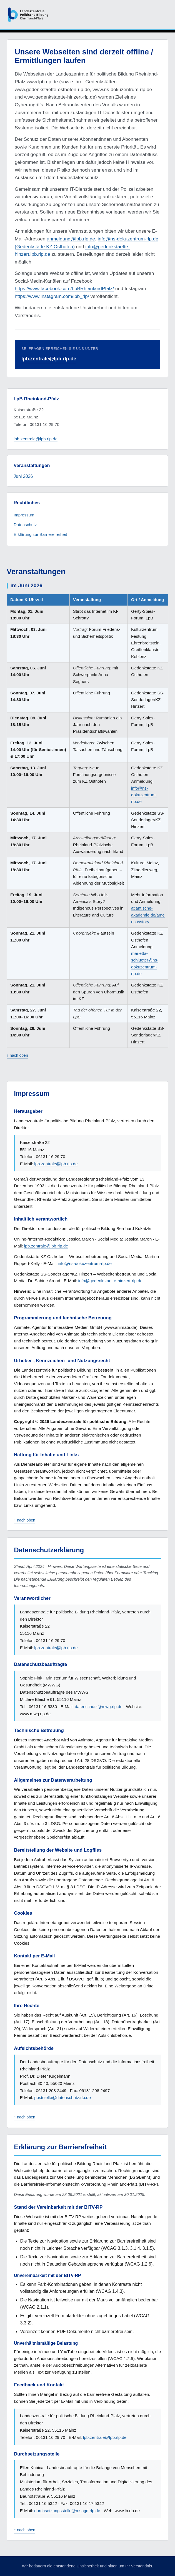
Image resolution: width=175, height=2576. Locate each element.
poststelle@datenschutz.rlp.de (62, 2097)
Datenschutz (25, 524)
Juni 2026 (23, 476)
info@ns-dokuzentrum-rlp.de (144, 795)
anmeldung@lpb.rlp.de (71, 239)
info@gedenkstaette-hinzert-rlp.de (110, 1280)
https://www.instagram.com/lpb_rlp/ (52, 296)
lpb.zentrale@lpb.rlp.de (48, 358)
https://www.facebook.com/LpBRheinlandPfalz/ (64, 288)
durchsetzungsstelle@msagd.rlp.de (67, 2510)
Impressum (24, 515)
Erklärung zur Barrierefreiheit (40, 534)
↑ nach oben (17, 1055)
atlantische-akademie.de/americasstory (148, 915)
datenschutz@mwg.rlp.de (98, 1706)
